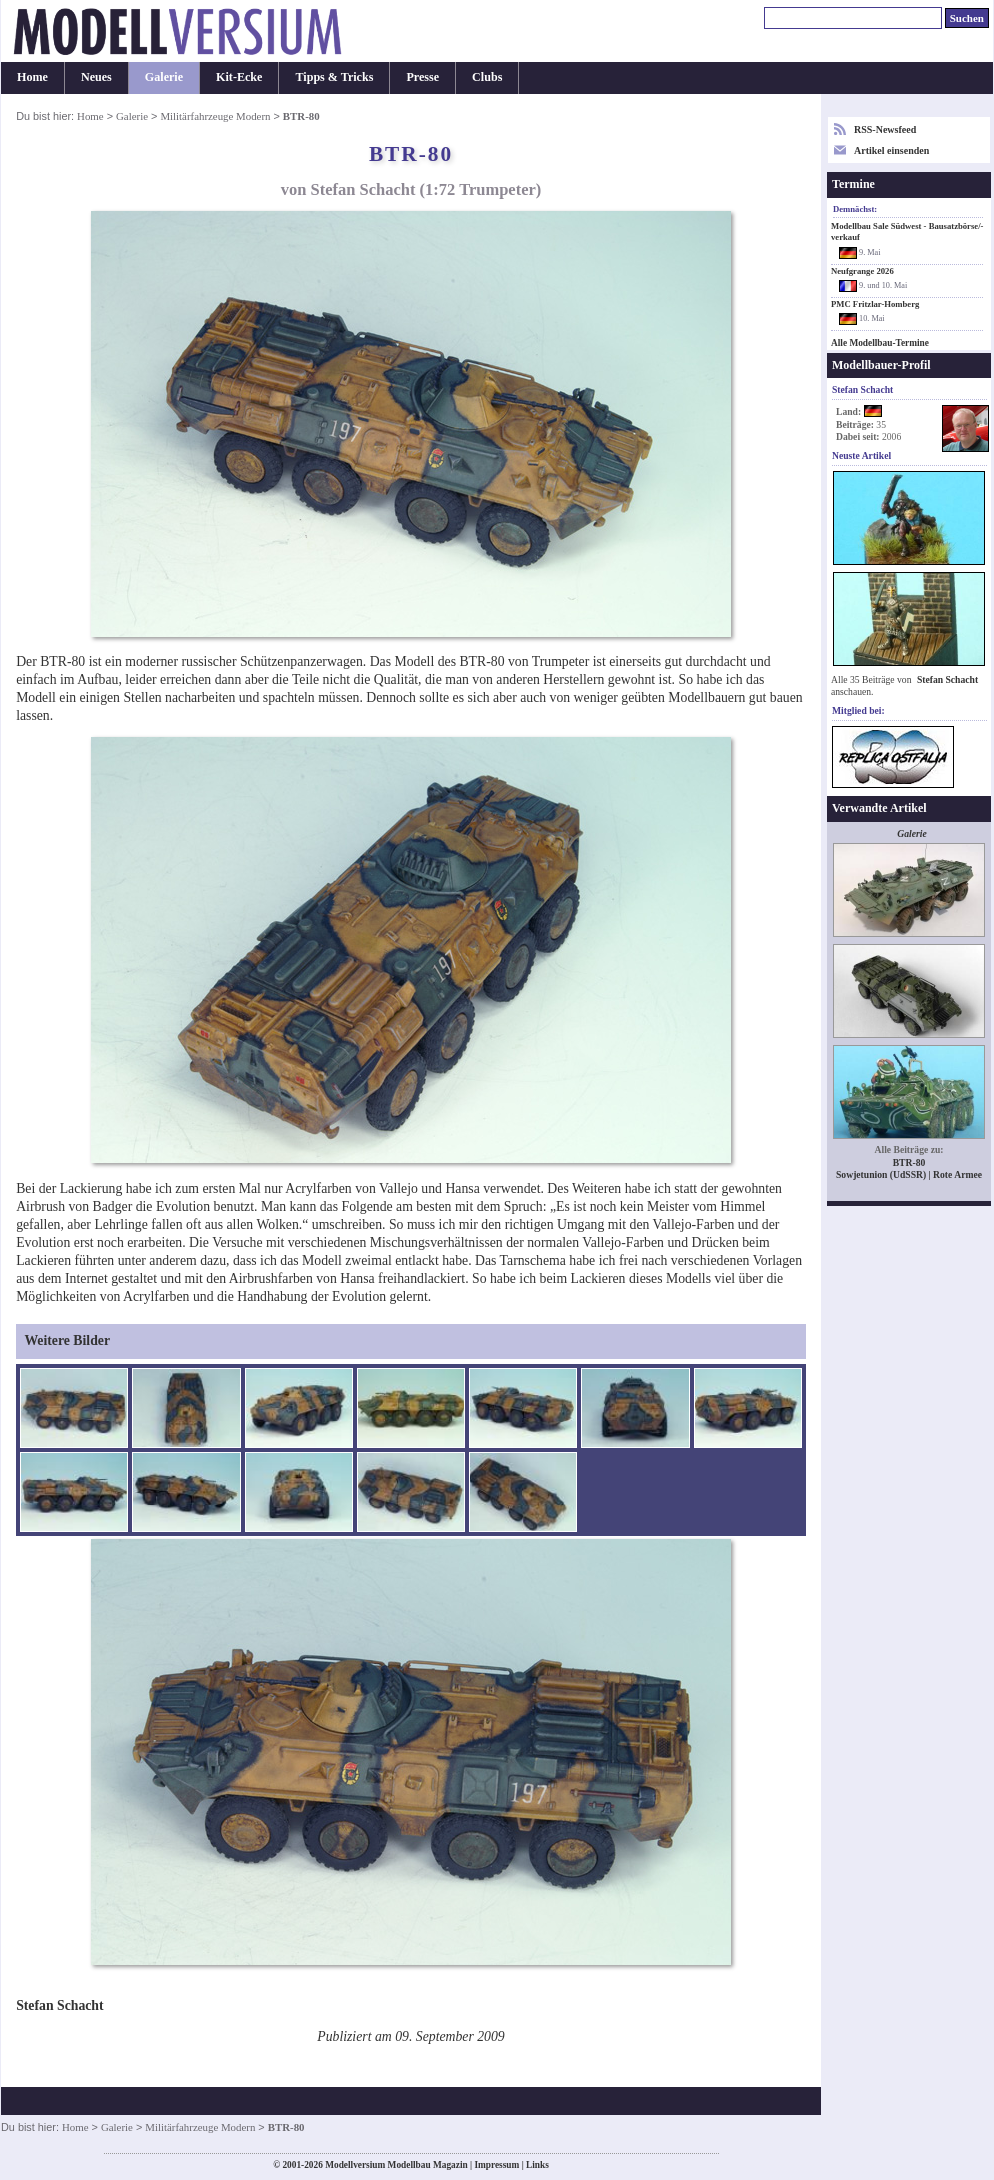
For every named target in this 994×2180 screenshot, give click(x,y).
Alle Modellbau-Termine (880, 343)
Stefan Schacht (947, 679)
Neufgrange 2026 (862, 271)
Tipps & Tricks (334, 77)
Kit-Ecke (239, 77)
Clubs (487, 77)
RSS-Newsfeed (885, 129)
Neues (96, 77)
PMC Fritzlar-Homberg (875, 304)
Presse (422, 77)
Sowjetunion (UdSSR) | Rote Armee (909, 1174)
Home (32, 77)
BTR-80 (909, 1162)
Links (537, 2165)
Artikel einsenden (891, 150)
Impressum (496, 2165)
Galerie (164, 77)
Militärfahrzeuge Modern (215, 116)
